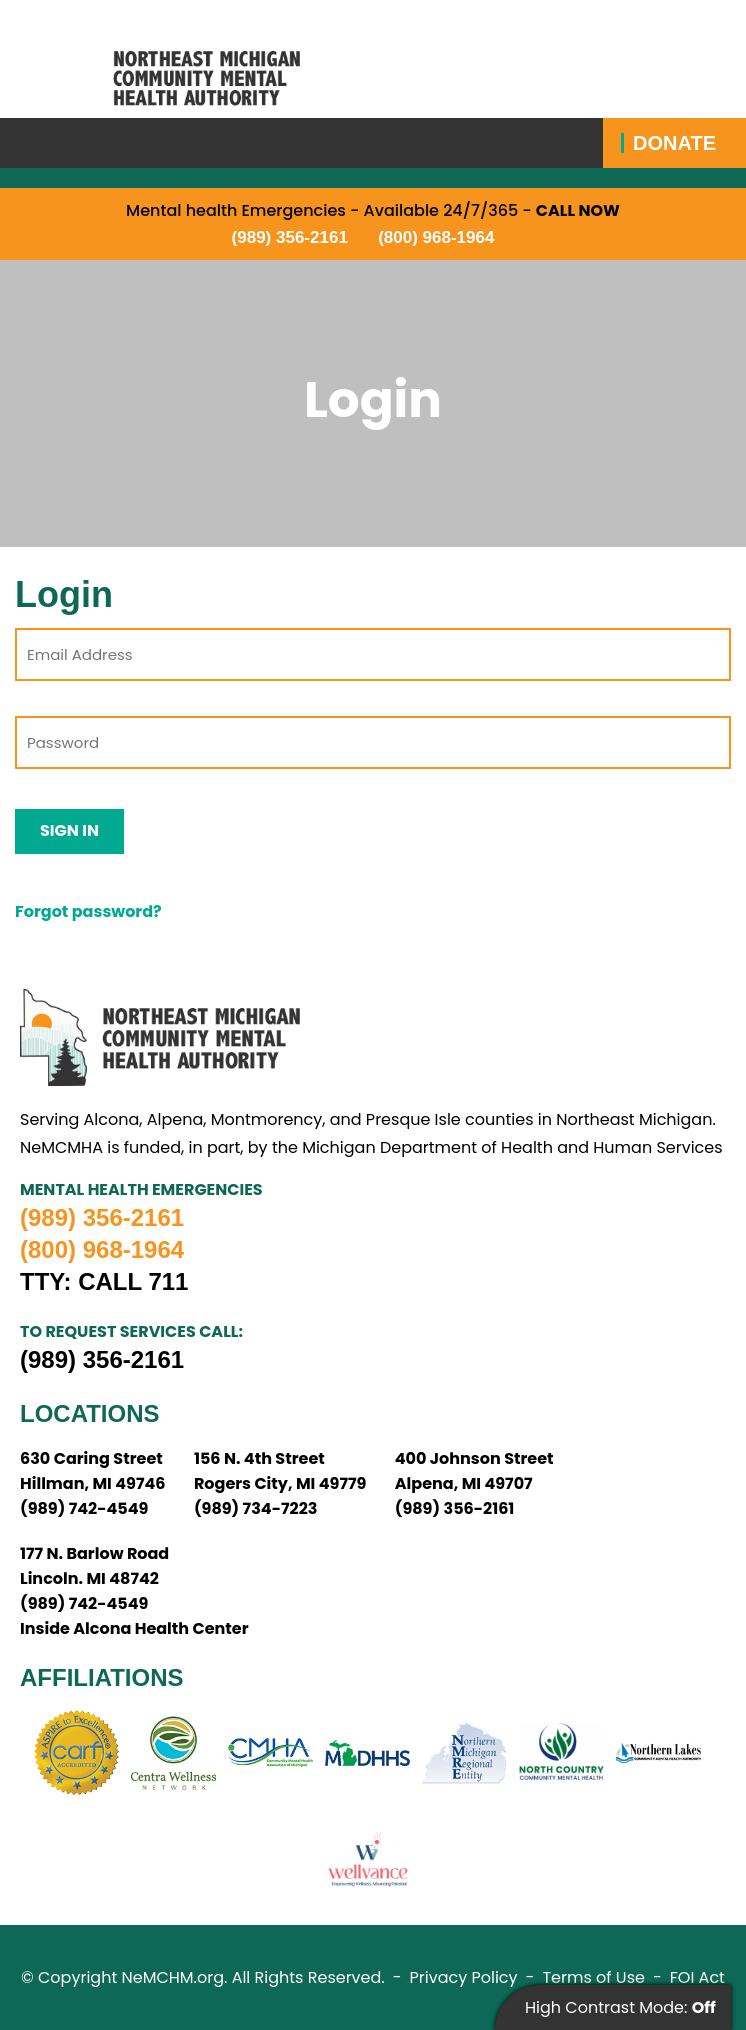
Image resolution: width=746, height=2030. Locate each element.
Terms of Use (593, 1977)
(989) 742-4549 (84, 1508)
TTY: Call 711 (104, 1282)
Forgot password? (88, 911)
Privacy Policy (464, 1977)
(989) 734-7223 (256, 1508)
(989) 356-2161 (290, 237)
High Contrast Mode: (620, 2007)
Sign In (69, 830)
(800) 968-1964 (436, 237)
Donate (674, 143)
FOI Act (697, 1977)
